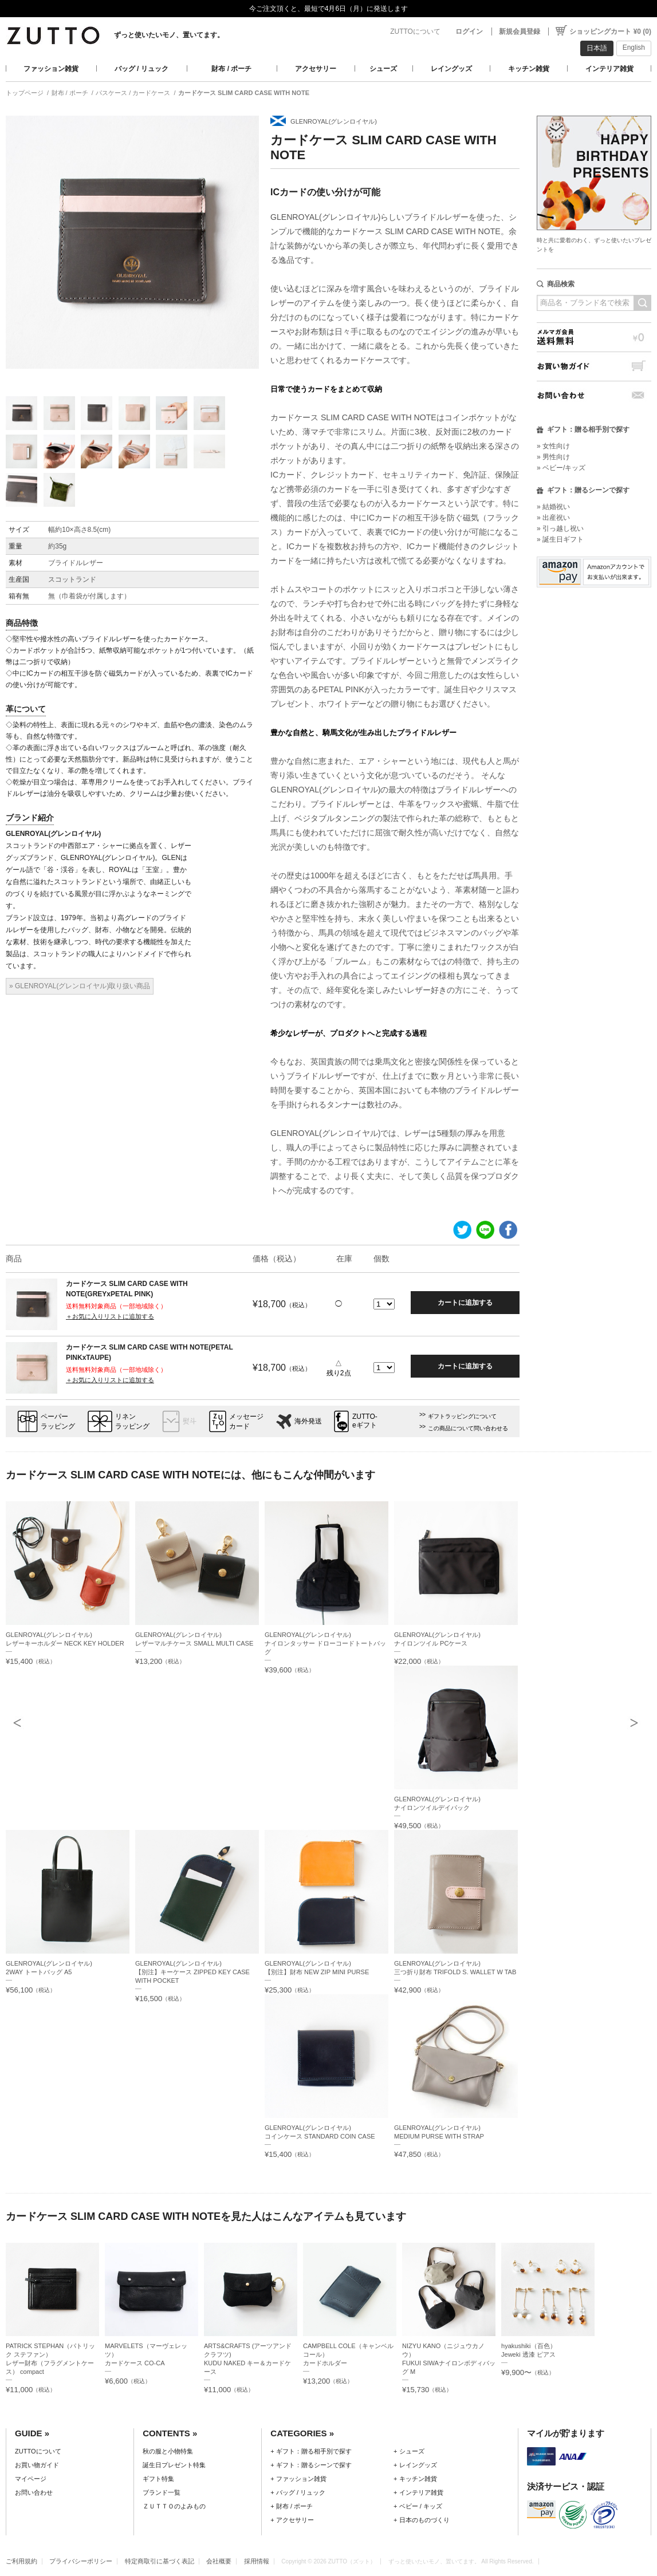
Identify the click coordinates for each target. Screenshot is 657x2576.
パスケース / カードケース (133, 92)
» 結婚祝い (553, 507)
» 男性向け (553, 457)
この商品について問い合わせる (468, 1428)
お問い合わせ (594, 395)
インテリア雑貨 (609, 69)
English (634, 48)
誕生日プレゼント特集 (174, 2464)
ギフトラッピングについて (462, 1416)
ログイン (469, 31)
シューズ (383, 69)
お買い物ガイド (594, 366)
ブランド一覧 (161, 2492)
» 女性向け (553, 446)
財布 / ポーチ (231, 69)
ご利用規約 (21, 2561)
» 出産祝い (553, 518)
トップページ (25, 92)
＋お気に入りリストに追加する (110, 1316)
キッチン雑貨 (528, 69)
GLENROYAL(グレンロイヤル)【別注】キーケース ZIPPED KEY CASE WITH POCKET (192, 1972)
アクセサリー (315, 69)
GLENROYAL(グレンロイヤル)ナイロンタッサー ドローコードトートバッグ (325, 1643)
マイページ (30, 2478)
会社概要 (218, 2561)
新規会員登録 (519, 31)
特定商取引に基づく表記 (159, 2561)
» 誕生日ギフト (560, 539)
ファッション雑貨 (50, 69)
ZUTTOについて (415, 31)
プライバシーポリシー (80, 2561)
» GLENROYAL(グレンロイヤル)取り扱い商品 (79, 986)
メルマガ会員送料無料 (594, 337)
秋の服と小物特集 (168, 2451)
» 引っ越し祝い (560, 528)
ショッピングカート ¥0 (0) (610, 31)
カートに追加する (465, 1303)
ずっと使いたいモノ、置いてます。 (169, 35)
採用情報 (256, 2561)
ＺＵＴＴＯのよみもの (174, 2506)
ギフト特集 (158, 2478)
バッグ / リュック (141, 69)
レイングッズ (451, 69)
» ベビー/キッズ (561, 468)
